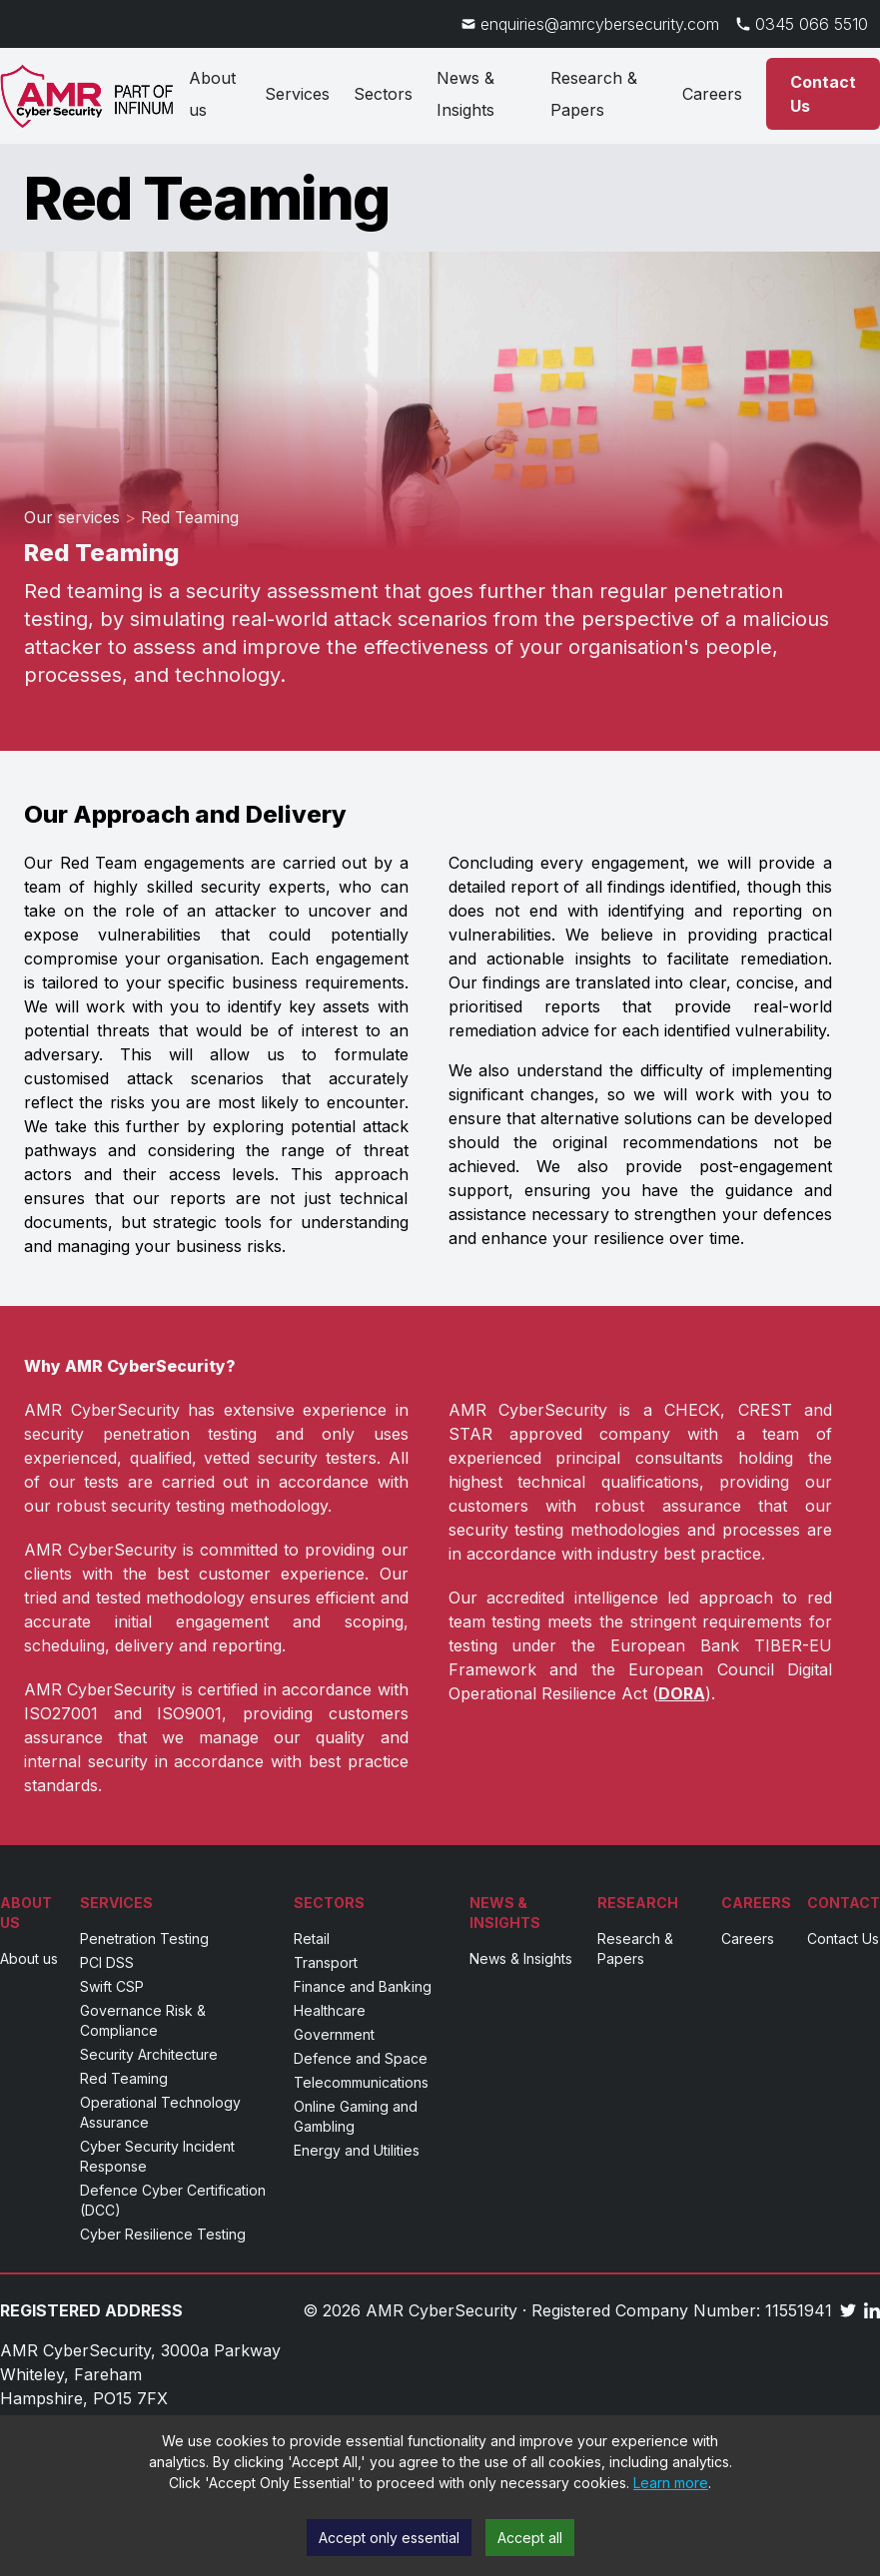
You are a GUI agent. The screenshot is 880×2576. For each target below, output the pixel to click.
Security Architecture (149, 2054)
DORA (681, 1693)
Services (297, 94)
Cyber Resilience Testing (163, 2234)
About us (212, 94)
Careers (712, 94)
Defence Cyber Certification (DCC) (173, 2200)
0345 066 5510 (811, 24)
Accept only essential (389, 2537)
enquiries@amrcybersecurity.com (599, 24)
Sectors (383, 94)
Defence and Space (361, 2058)
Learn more (670, 2482)
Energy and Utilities (357, 2150)
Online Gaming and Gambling (356, 2116)
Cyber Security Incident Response (157, 2156)
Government (334, 2034)
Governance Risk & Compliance (143, 2020)
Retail (312, 1938)
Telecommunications (361, 2082)
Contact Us (843, 1938)
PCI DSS (107, 1962)
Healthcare (330, 2010)
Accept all (529, 2537)
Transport (326, 1962)
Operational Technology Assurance (160, 2112)
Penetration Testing (144, 1938)
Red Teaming (124, 2078)
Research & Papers (593, 94)
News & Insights (465, 94)
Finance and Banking (363, 1986)
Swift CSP (112, 1986)
